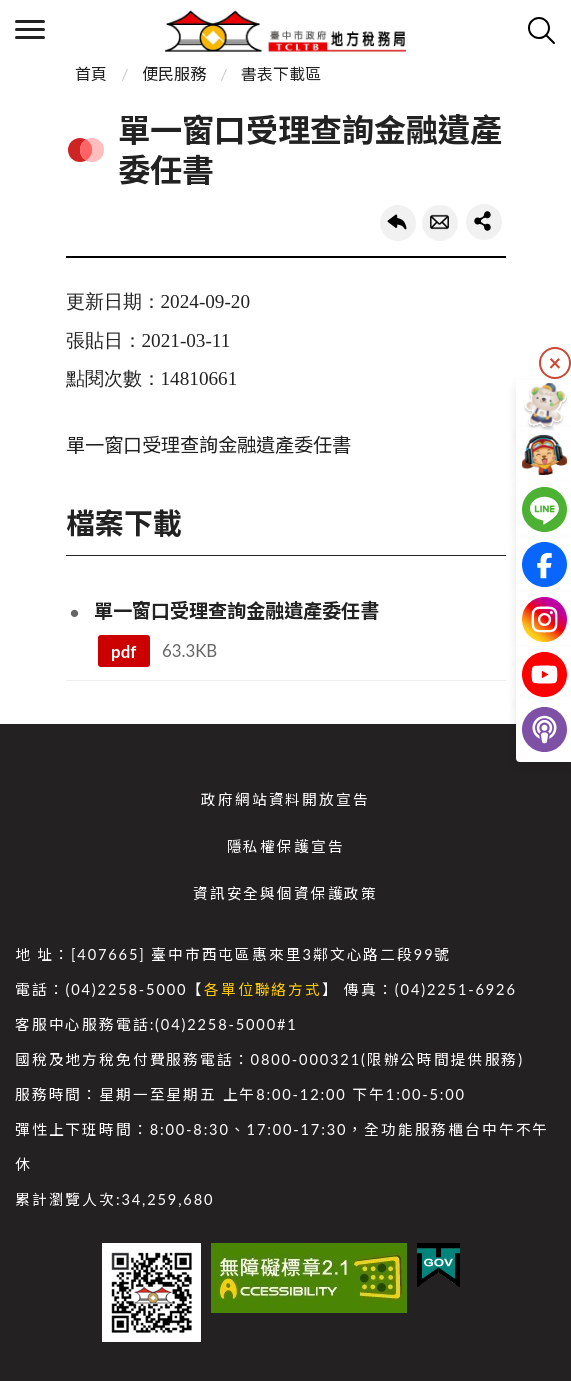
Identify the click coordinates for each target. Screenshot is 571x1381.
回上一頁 (398, 223)
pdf (123, 651)
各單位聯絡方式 (263, 989)
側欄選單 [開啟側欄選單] (30, 29)
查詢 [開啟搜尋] (541, 30)
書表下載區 (281, 73)
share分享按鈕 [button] (484, 222)
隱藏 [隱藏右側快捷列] (555, 363)
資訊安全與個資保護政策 (285, 893)
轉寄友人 (440, 223)
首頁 (91, 73)
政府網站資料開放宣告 (285, 799)
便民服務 (174, 73)
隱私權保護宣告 (286, 846)
